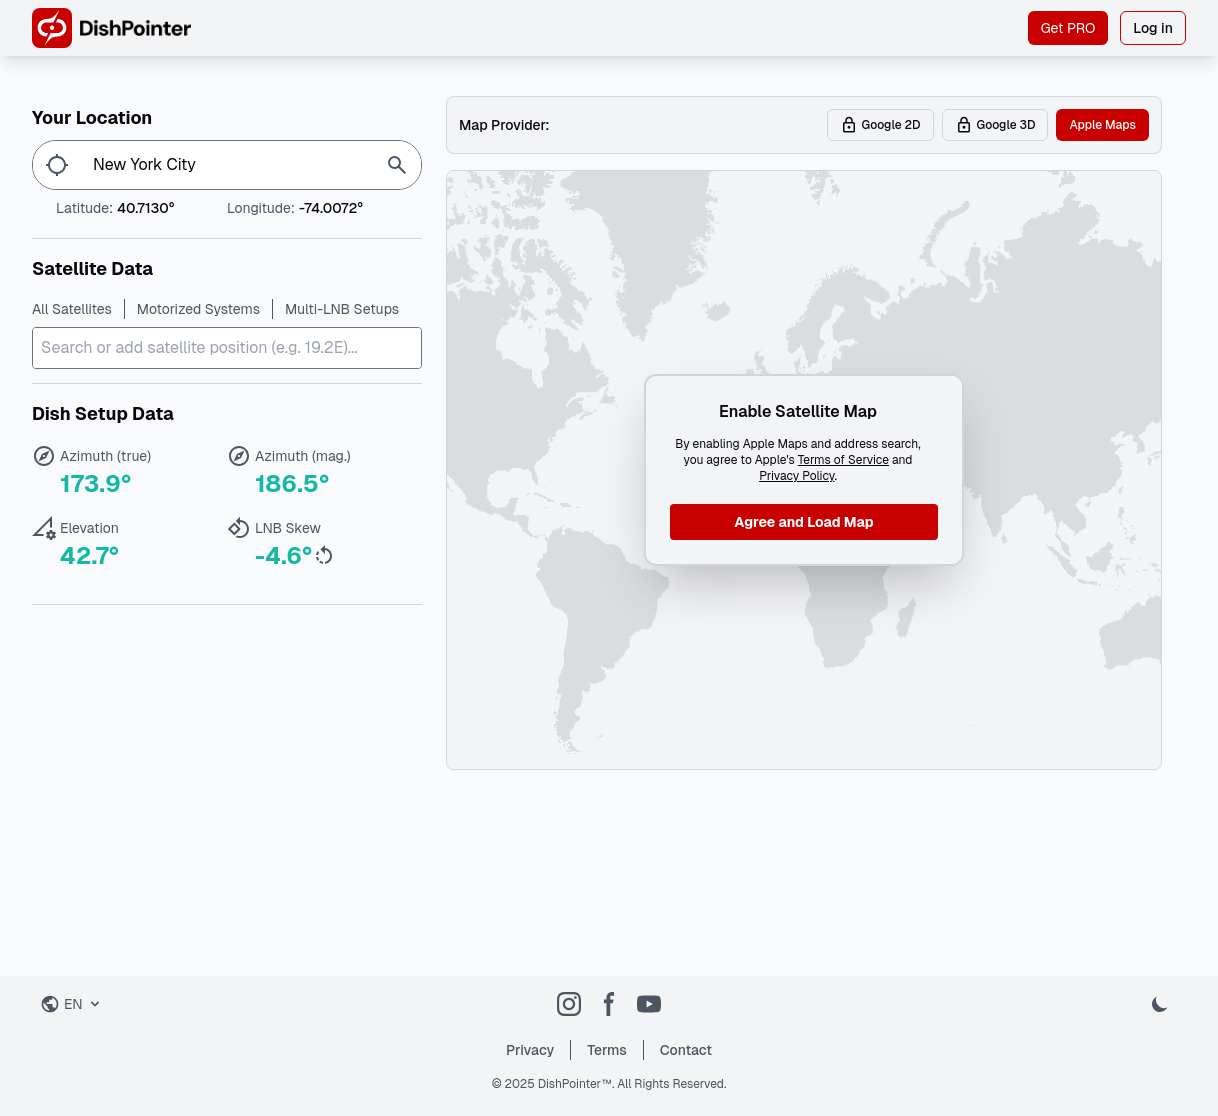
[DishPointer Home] (111, 28)
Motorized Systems (198, 309)
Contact (686, 1050)
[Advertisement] (804, 883)
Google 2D (880, 125)
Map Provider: (504, 125)
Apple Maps (1102, 125)
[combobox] (227, 348)
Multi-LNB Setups (342, 309)
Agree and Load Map (803, 522)
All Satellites (72, 309)
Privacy (530, 1050)
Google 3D (995, 125)
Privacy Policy (796, 476)
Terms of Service (843, 460)
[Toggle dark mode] (1160, 1004)
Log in (1153, 28)
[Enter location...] (227, 165)
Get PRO (1068, 28)
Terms (607, 1050)
